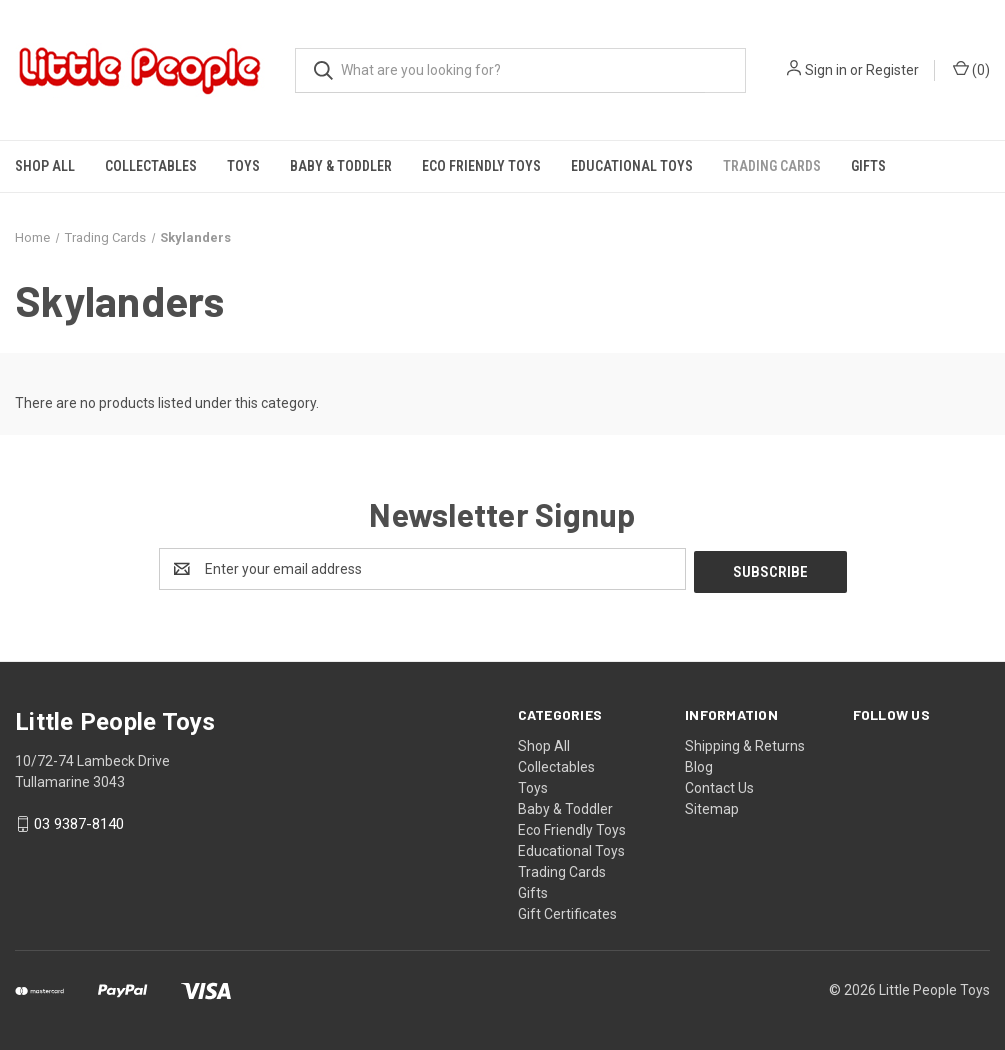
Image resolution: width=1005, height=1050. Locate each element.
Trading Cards (772, 166)
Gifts (868, 166)
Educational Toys (632, 166)
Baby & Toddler (341, 166)
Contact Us (719, 785)
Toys (243, 166)
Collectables (151, 166)
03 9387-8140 (79, 822)
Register (892, 70)
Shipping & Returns (745, 743)
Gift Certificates (567, 911)
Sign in (826, 70)
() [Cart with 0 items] (971, 69)
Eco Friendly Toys (481, 166)
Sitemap (712, 806)
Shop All (45, 166)
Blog (699, 764)
